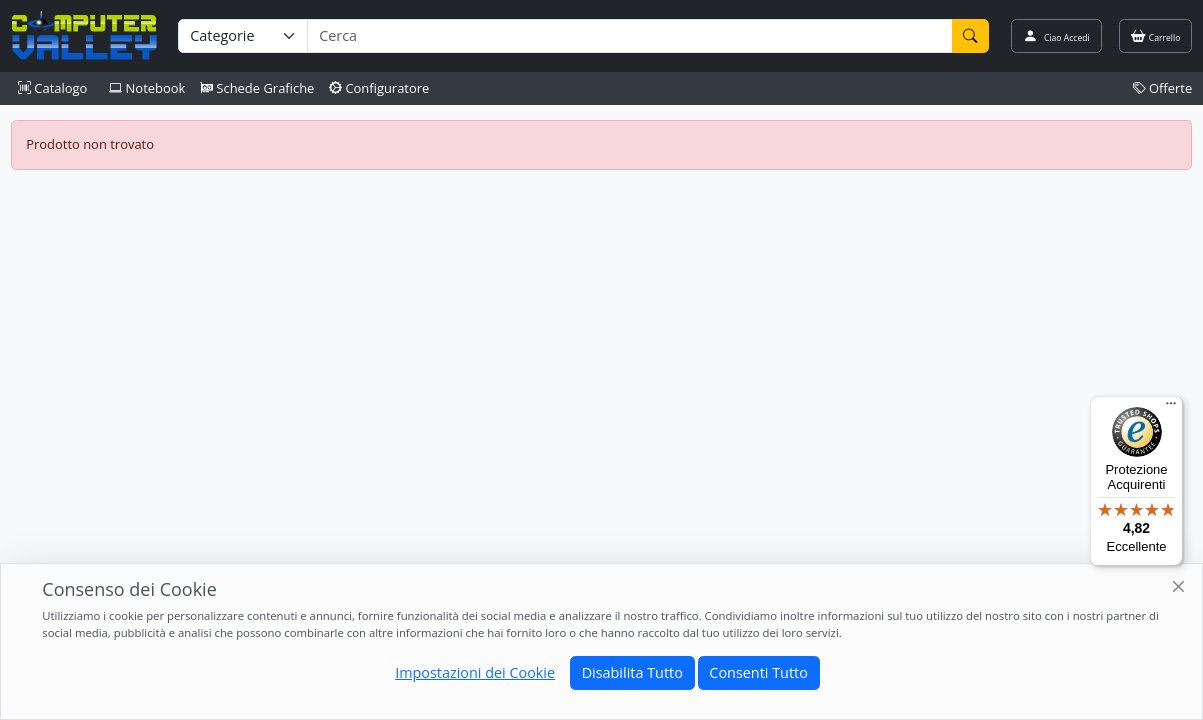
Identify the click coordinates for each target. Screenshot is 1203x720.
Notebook (147, 88)
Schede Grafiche (257, 88)
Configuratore (379, 88)
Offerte (1163, 88)
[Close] (1179, 587)
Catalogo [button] (52, 88)
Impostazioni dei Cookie (475, 672)
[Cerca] (971, 36)
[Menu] (1171, 408)
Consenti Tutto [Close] (758, 672)
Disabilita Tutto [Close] (632, 672)
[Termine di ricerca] (629, 36)
